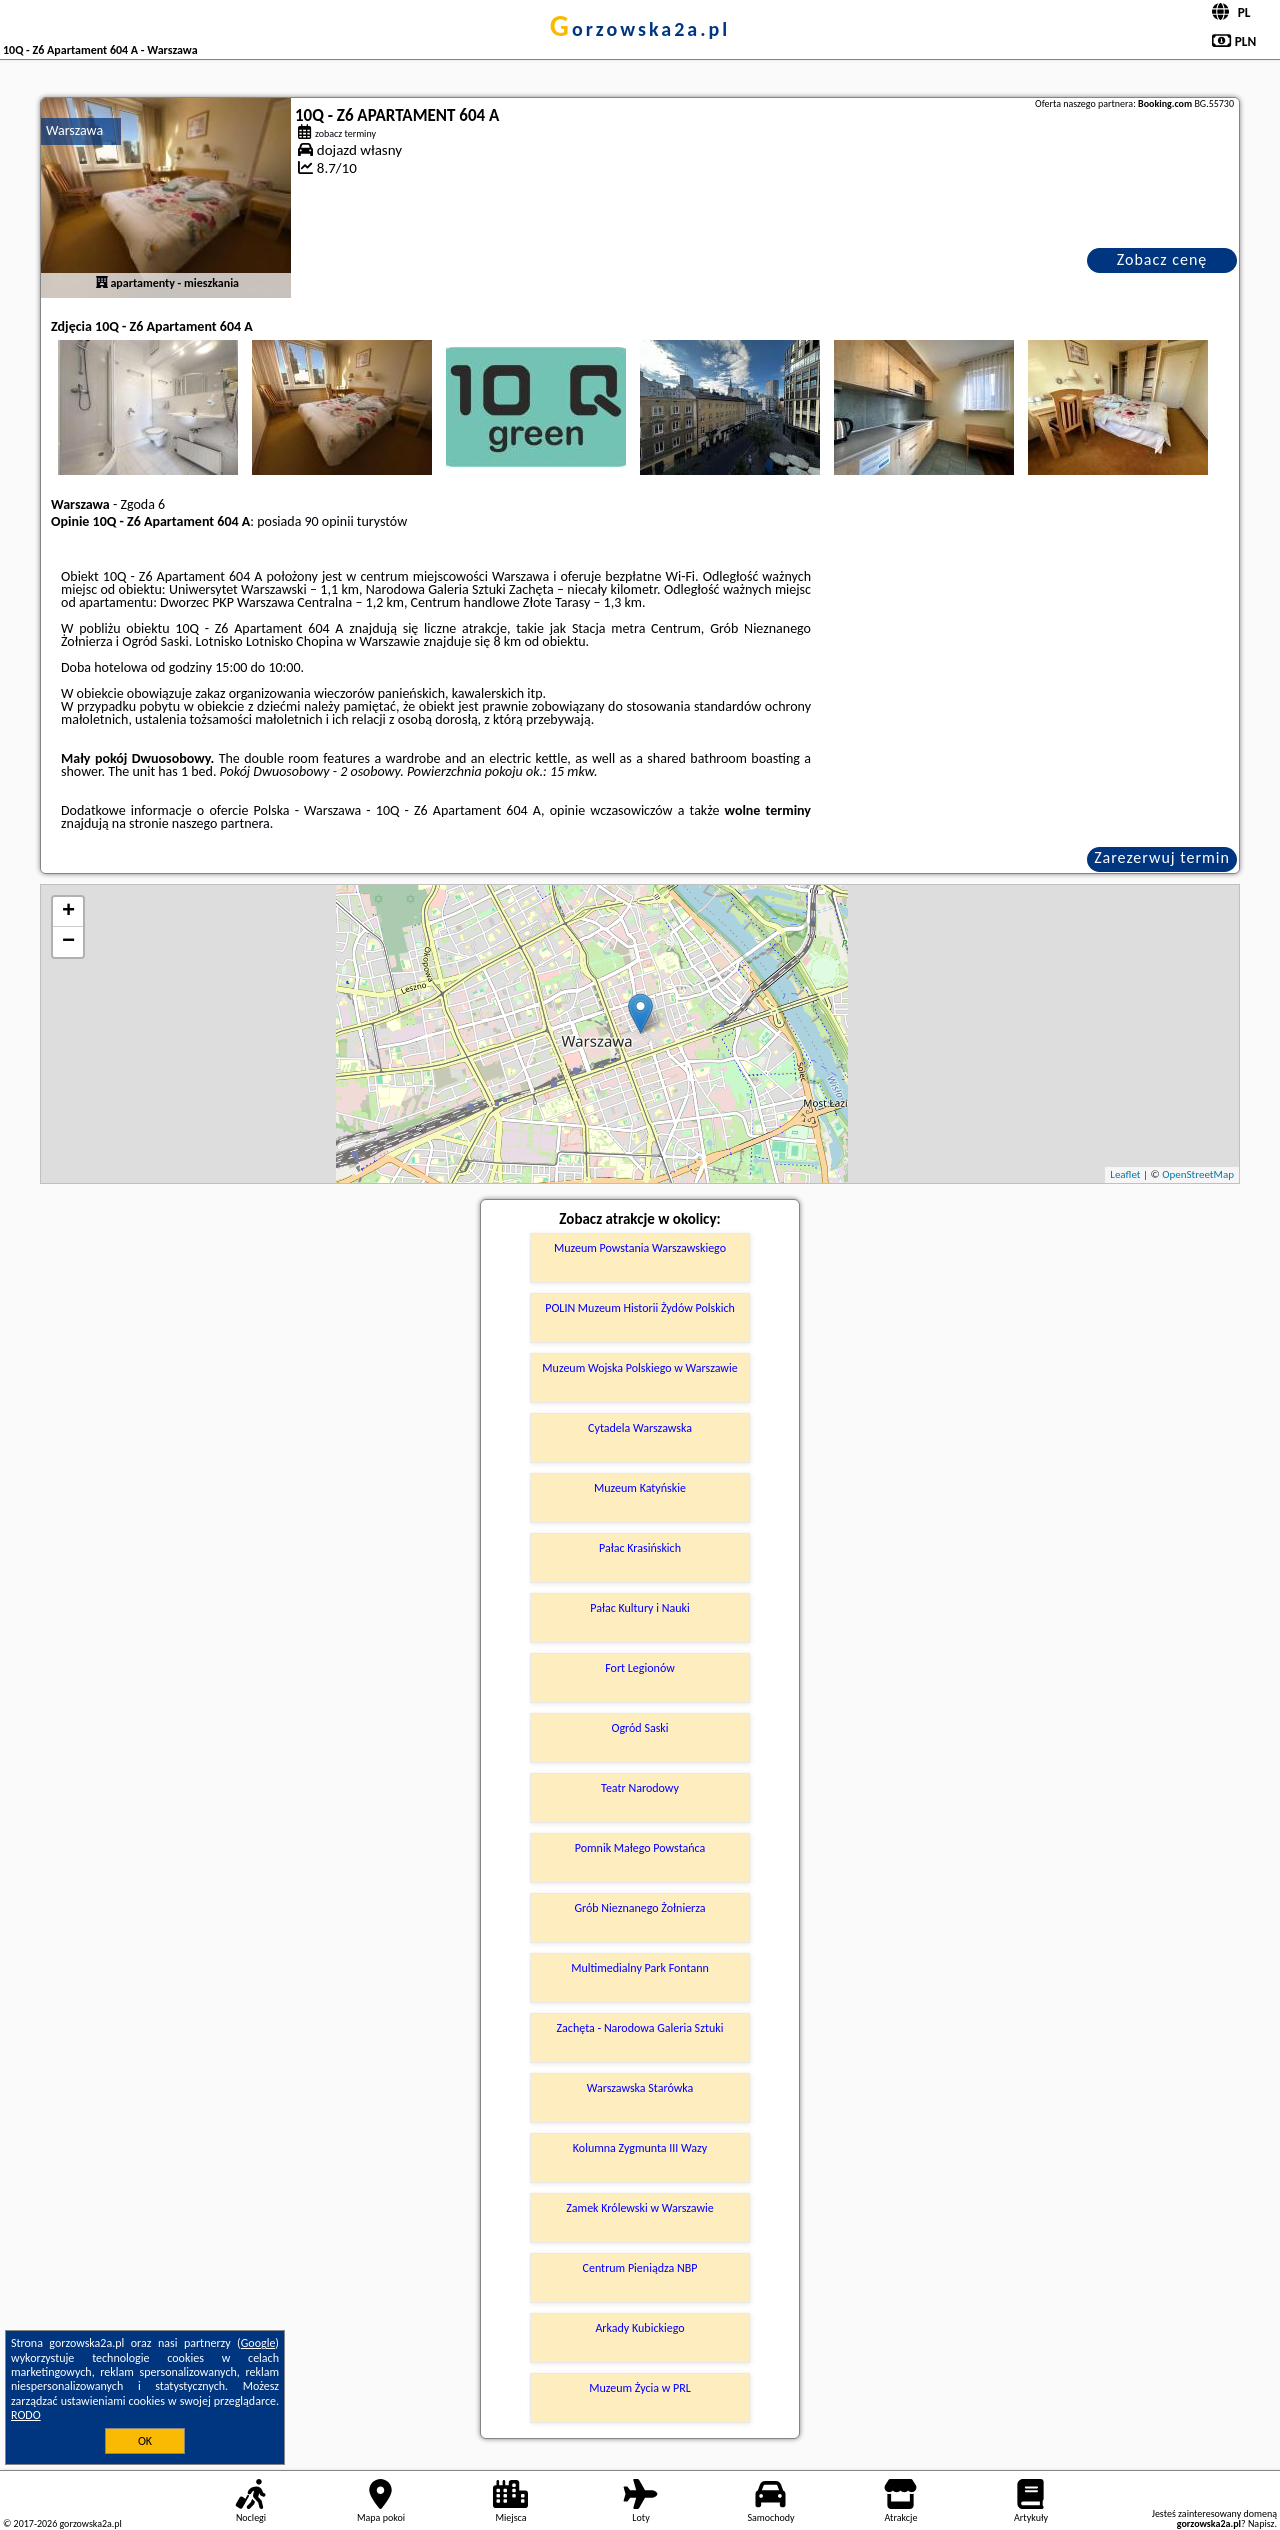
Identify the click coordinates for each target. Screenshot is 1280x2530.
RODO (26, 2415)
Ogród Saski (639, 1728)
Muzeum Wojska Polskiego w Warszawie (639, 1368)
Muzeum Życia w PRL (640, 2388)
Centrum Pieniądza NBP (640, 2268)
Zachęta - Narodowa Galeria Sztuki (640, 2028)
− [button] (68, 942)
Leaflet (1125, 1174)
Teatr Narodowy (640, 1788)
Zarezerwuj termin (1162, 857)
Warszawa (74, 130)
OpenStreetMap (1198, 1174)
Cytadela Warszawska (640, 1428)
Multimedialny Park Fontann (640, 1968)
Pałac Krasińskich (640, 1548)
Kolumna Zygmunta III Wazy (640, 2148)
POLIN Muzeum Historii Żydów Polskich (640, 1308)
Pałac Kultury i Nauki (640, 1608)
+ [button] (68, 912)
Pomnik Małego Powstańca (640, 1848)
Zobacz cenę (1162, 259)
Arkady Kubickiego (639, 2328)
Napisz (1261, 2523)
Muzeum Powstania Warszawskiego (640, 1248)
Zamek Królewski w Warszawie (640, 2208)
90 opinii (329, 521)
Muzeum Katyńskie (640, 1488)
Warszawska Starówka (640, 2088)
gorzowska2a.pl (640, 29)
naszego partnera (221, 823)
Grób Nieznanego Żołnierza (639, 1908)
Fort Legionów (640, 1668)
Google (258, 2343)
